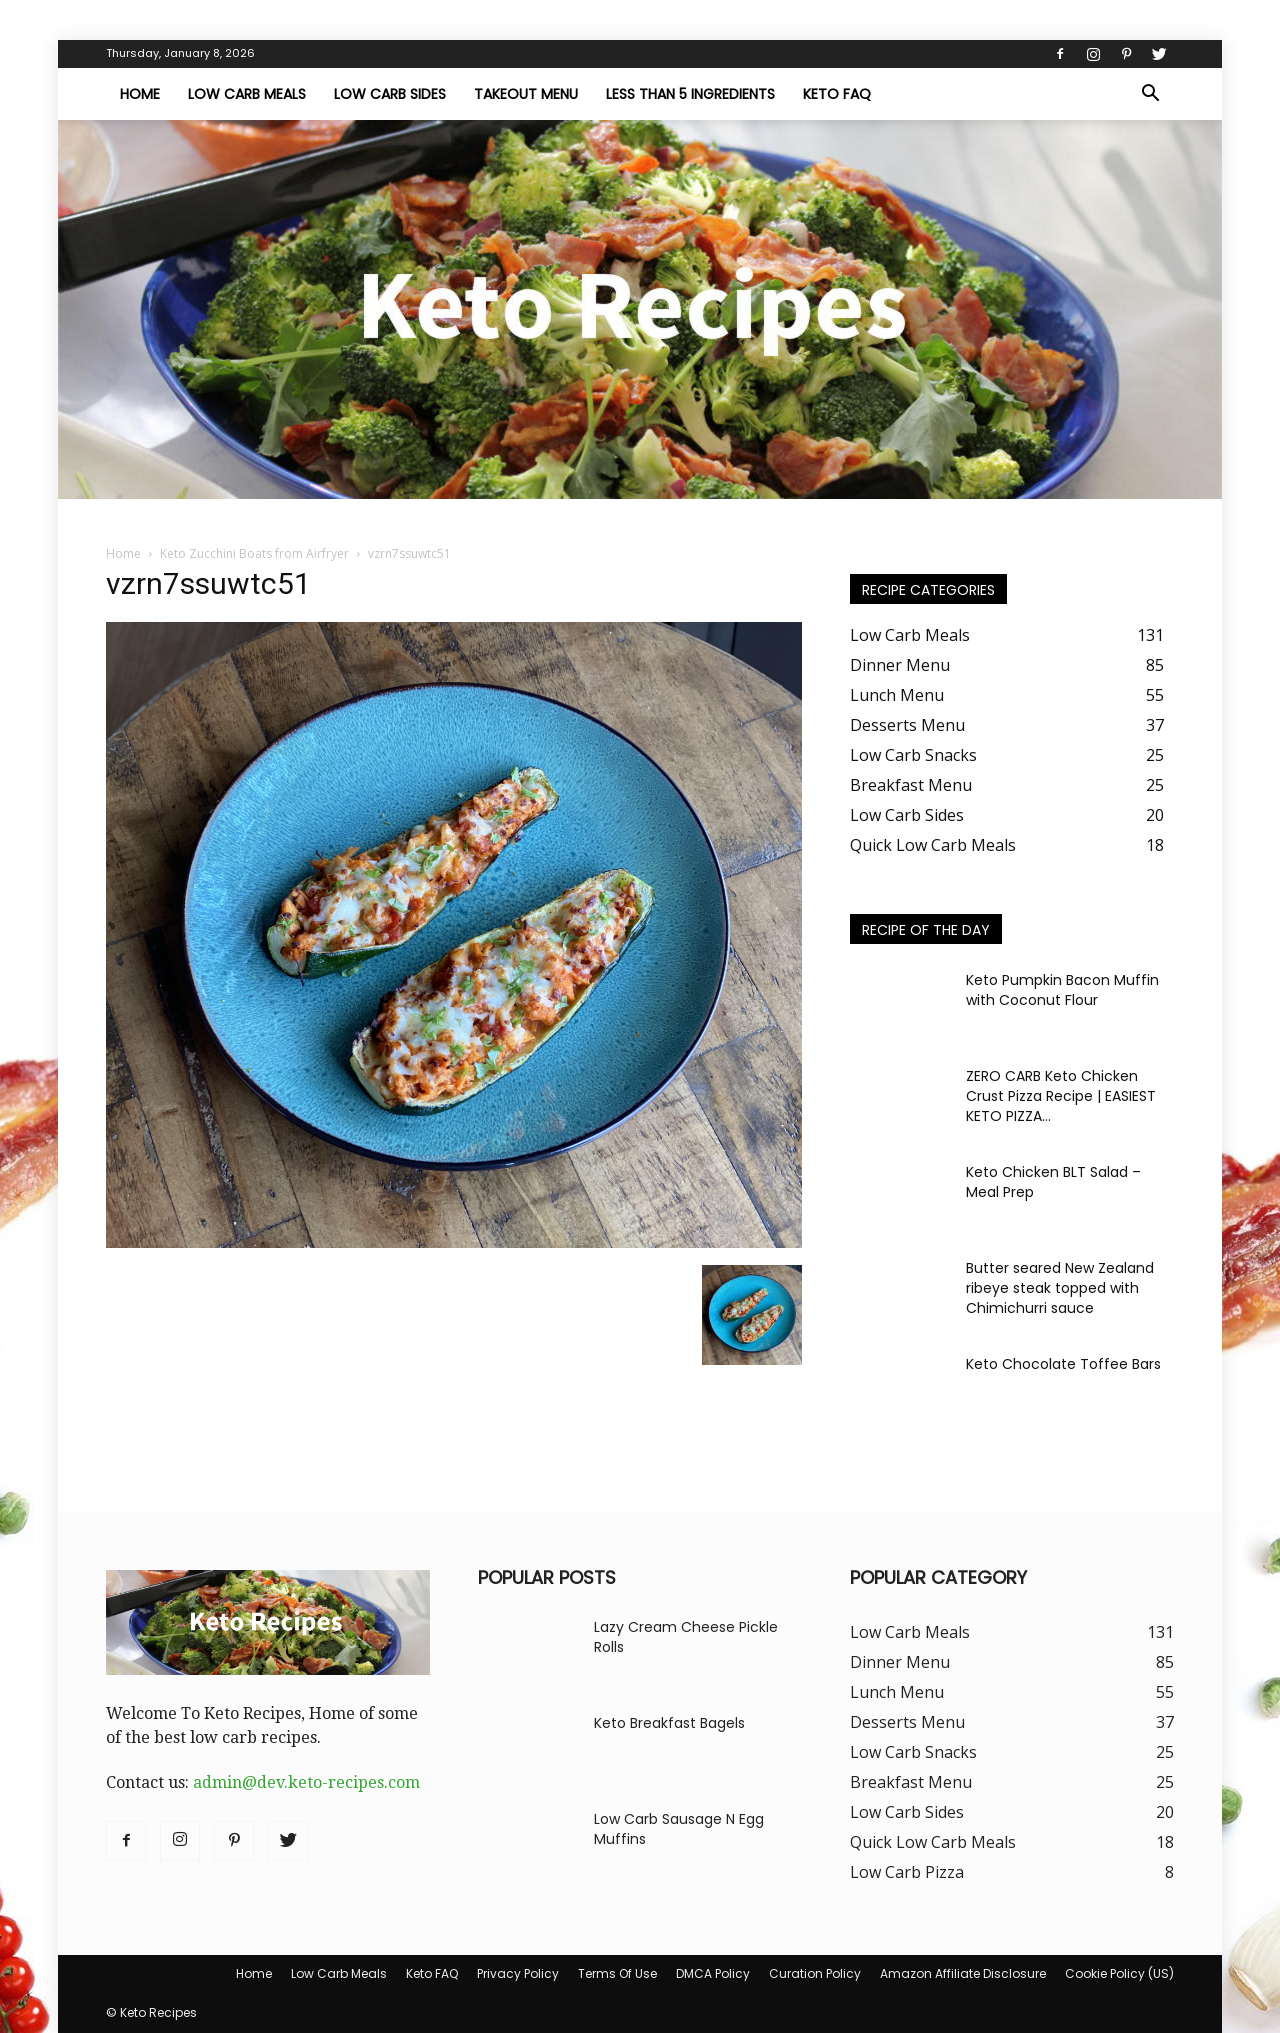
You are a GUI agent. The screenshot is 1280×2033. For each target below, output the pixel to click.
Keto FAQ (837, 94)
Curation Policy (815, 1973)
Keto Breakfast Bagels (669, 1723)
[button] (1150, 95)
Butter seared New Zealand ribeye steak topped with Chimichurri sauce (1060, 1288)
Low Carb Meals (247, 94)
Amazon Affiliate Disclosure (963, 1973)
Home (140, 94)
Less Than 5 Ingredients (690, 94)
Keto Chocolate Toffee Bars (1063, 1364)
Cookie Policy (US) (1119, 1973)
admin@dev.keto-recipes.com (306, 1782)
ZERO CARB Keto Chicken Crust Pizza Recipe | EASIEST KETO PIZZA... (1061, 1096)
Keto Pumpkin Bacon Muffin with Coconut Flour (1062, 990)
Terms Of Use (617, 1973)
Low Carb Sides (390, 94)
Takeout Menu (526, 94)
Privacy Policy (518, 1973)
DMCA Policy (713, 1973)
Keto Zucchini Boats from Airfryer (254, 553)
